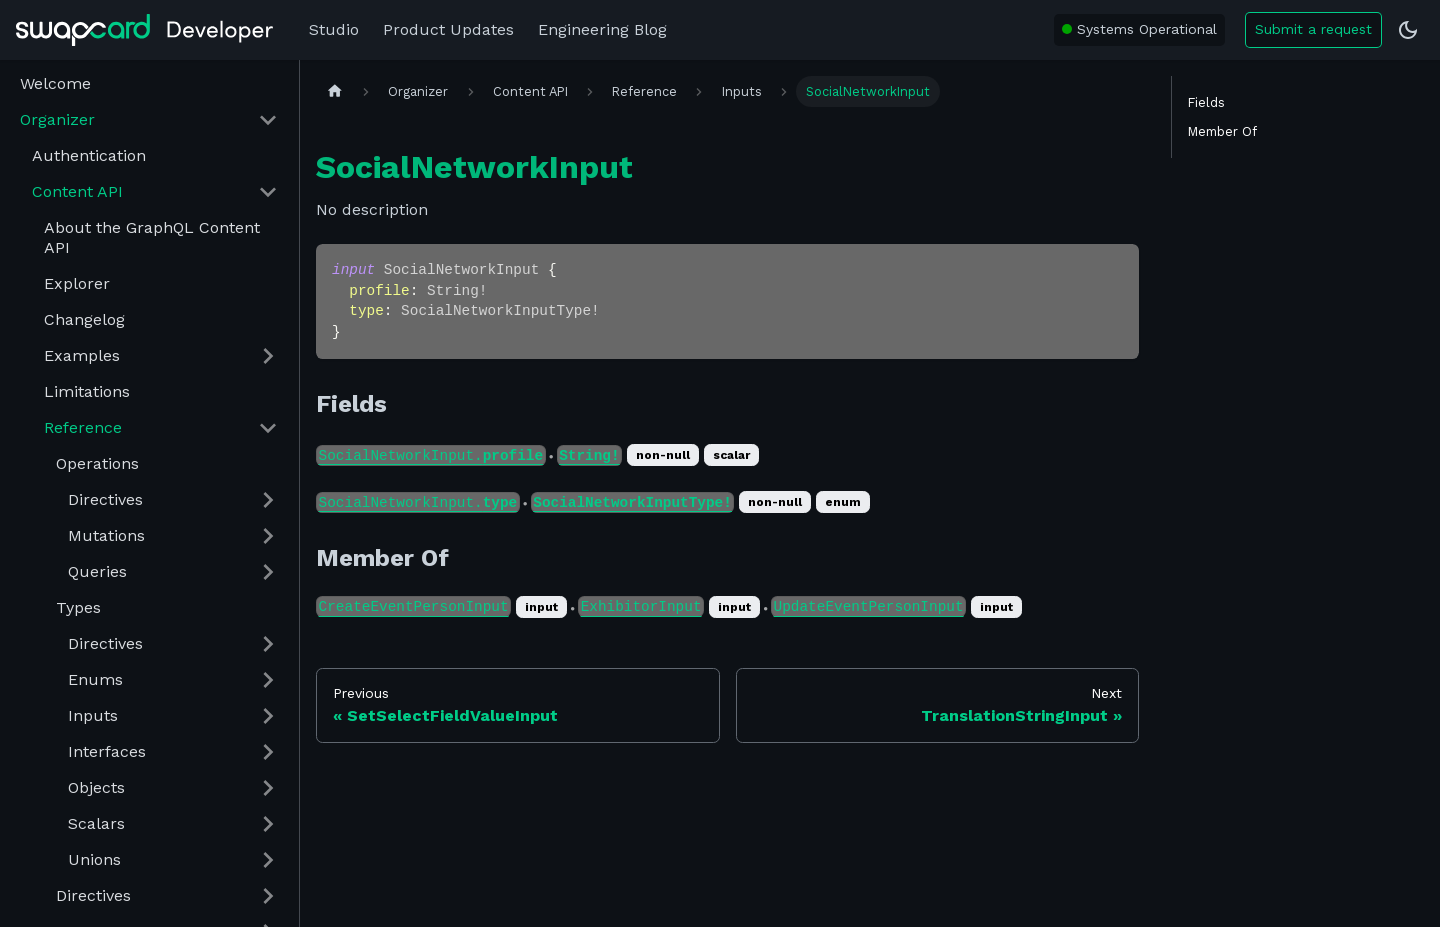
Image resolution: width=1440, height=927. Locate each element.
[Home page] (335, 91)
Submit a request (1313, 29)
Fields (1206, 102)
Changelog (84, 319)
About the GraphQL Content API (152, 237)
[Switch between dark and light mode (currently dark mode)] (1408, 30)
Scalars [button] (96, 823)
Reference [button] (83, 427)
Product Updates (448, 29)
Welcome (55, 83)
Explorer (77, 283)
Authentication (89, 155)
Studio (334, 29)
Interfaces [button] (107, 751)
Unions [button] (94, 859)
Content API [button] (77, 191)
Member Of (1222, 131)
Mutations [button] (106, 535)
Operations (97, 463)
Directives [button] (105, 499)
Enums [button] (95, 679)
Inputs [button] (93, 715)
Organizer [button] (57, 119)
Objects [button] (96, 787)
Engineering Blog (602, 29)
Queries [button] (97, 571)
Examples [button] (82, 355)
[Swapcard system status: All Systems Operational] (1139, 29)
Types (78, 607)
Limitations (87, 391)
